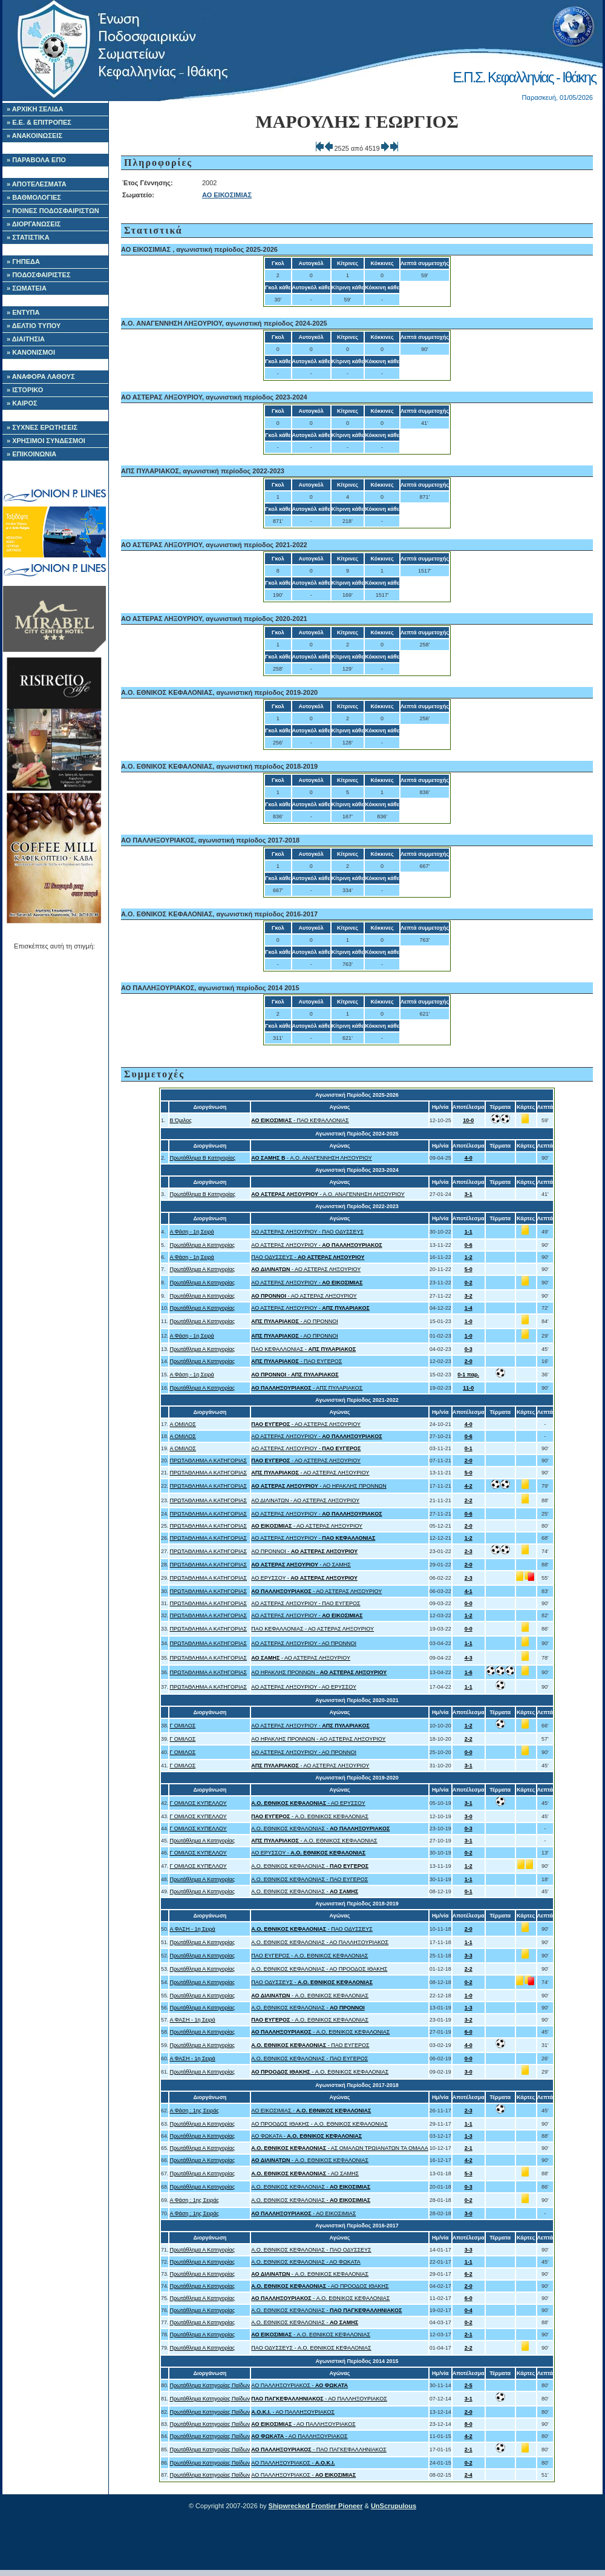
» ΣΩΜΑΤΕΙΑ (27, 288)
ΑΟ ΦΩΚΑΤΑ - (306, 2136)
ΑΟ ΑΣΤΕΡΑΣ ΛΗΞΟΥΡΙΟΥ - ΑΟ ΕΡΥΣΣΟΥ (303, 1687)
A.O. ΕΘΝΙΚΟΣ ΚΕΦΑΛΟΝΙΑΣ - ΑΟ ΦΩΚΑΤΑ (306, 2262)
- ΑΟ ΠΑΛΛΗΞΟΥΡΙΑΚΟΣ (319, 2399)
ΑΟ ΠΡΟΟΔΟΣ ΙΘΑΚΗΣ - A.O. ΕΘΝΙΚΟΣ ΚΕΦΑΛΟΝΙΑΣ (319, 2124)
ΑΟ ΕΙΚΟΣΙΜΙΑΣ (227, 195)
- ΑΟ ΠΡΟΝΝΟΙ (294, 1321)
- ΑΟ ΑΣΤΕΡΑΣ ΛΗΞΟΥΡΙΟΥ (306, 1269)
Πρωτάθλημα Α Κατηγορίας (202, 1245)
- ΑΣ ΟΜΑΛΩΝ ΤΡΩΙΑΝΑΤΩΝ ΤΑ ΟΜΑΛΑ (339, 2148)
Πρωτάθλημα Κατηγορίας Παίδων (209, 2385)
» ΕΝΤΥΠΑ (23, 312)
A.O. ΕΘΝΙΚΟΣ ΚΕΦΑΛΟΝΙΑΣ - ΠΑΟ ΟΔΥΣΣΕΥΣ (311, 2250)
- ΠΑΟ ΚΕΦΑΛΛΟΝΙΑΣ (299, 1120)
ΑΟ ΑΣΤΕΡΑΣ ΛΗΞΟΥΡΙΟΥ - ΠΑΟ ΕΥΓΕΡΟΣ (305, 1603)
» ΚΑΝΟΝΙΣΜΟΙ (31, 352)
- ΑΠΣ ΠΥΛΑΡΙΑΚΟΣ (306, 1388)
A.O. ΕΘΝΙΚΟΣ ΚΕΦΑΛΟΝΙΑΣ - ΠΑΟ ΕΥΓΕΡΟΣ (309, 1879)
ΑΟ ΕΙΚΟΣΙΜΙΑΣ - (311, 2111)
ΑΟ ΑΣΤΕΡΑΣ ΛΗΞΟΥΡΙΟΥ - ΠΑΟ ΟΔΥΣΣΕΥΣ (307, 1232)
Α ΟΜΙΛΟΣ (182, 1424)
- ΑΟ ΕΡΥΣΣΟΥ (308, 1803)
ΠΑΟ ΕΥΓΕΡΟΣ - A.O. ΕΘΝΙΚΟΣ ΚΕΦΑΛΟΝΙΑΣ (309, 1956)
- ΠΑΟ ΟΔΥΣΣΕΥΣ (311, 1929)
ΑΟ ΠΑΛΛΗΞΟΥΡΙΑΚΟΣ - (299, 2385)
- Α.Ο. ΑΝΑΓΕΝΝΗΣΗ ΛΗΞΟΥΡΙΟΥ (311, 1158)
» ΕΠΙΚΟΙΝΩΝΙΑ (31, 454)
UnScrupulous (393, 2505)
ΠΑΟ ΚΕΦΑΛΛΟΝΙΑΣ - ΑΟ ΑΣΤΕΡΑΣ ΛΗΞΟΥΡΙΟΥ (312, 1629)
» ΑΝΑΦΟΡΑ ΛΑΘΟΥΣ (41, 376)
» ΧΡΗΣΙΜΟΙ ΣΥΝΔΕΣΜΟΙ (46, 440)
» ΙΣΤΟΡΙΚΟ (25, 389)
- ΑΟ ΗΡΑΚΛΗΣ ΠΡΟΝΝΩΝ (319, 1486)
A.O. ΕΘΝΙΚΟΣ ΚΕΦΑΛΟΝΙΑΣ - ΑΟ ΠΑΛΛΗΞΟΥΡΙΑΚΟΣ (319, 1942)
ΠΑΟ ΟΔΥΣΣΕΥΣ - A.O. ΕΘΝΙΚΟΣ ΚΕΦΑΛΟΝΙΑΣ (311, 2348)
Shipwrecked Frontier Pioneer (316, 2505)
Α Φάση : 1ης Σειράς (194, 2111)
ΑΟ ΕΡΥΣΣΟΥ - (304, 1578)
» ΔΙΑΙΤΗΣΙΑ (26, 339)
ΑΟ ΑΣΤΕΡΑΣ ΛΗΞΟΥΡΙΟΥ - (316, 1245)
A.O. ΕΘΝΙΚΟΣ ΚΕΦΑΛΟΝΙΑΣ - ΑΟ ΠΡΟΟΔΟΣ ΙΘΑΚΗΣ (319, 1969)
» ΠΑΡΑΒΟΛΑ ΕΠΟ (36, 159)
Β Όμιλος (180, 1120)
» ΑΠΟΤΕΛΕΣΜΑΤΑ (37, 184)
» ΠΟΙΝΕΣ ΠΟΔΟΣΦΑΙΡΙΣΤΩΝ (53, 210)
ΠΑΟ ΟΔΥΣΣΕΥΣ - (307, 1257)
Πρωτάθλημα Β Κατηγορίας (202, 1158)
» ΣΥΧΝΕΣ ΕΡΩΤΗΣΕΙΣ (42, 427)
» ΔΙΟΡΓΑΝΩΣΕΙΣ (33, 224)
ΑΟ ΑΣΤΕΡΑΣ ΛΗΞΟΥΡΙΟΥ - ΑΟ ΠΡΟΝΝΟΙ (303, 1643)
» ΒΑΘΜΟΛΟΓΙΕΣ (34, 197)
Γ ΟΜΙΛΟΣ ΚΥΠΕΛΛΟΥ (197, 1803)
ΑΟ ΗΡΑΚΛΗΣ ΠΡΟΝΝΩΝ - (319, 1672)
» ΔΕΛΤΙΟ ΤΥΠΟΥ (33, 325)
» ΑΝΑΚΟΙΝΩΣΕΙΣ (34, 135)
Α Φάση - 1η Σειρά (191, 1232)
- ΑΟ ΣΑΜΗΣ (300, 1565)
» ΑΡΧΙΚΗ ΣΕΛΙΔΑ (35, 109)
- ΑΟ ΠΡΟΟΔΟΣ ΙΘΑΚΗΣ (319, 2286)
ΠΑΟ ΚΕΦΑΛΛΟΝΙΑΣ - (303, 1349)
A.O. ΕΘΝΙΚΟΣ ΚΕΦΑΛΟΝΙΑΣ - (320, 1828)
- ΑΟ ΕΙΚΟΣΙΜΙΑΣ (303, 2213)
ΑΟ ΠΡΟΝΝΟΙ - (304, 1551)
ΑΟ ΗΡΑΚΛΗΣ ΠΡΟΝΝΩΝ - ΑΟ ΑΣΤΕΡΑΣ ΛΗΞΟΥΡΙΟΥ (318, 1739)
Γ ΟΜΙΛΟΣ (182, 1726)
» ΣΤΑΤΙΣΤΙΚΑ (28, 237)
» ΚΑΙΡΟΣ (22, 403)
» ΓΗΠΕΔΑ (23, 261)
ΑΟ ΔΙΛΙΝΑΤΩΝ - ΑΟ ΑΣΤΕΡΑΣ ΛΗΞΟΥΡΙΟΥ (305, 1500)
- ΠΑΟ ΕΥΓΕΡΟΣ (296, 1361)
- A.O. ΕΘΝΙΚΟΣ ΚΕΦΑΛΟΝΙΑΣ (309, 1816)
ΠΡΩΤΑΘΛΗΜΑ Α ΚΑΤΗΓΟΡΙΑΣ (208, 1460)
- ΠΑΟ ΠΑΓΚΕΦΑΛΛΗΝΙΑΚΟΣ (318, 2449)
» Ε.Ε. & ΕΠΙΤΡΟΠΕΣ (39, 122)
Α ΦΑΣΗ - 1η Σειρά (192, 1929)
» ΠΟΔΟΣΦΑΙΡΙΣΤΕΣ (39, 274)
